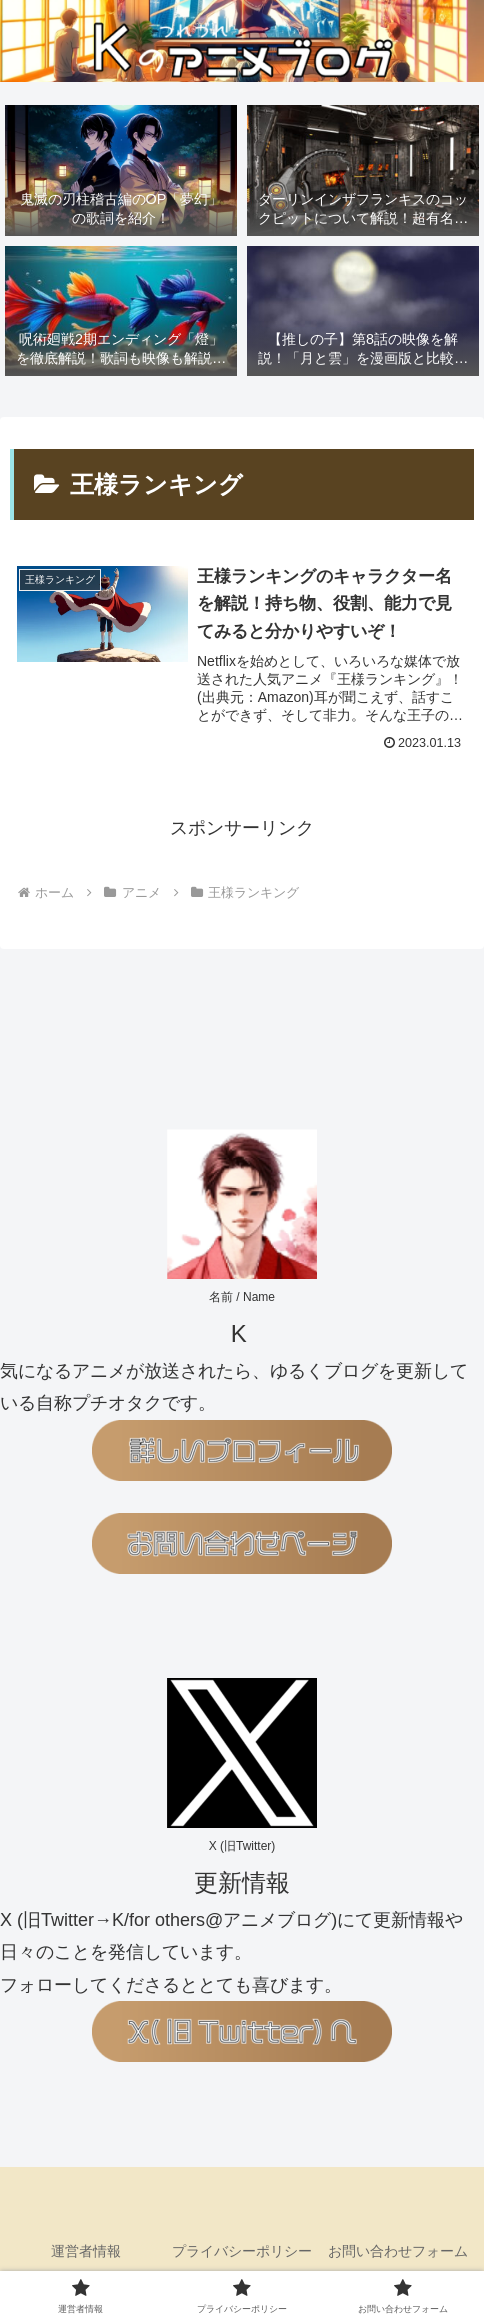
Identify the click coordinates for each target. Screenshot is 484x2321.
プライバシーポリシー (242, 2251)
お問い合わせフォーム (398, 2251)
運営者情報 (86, 2251)
